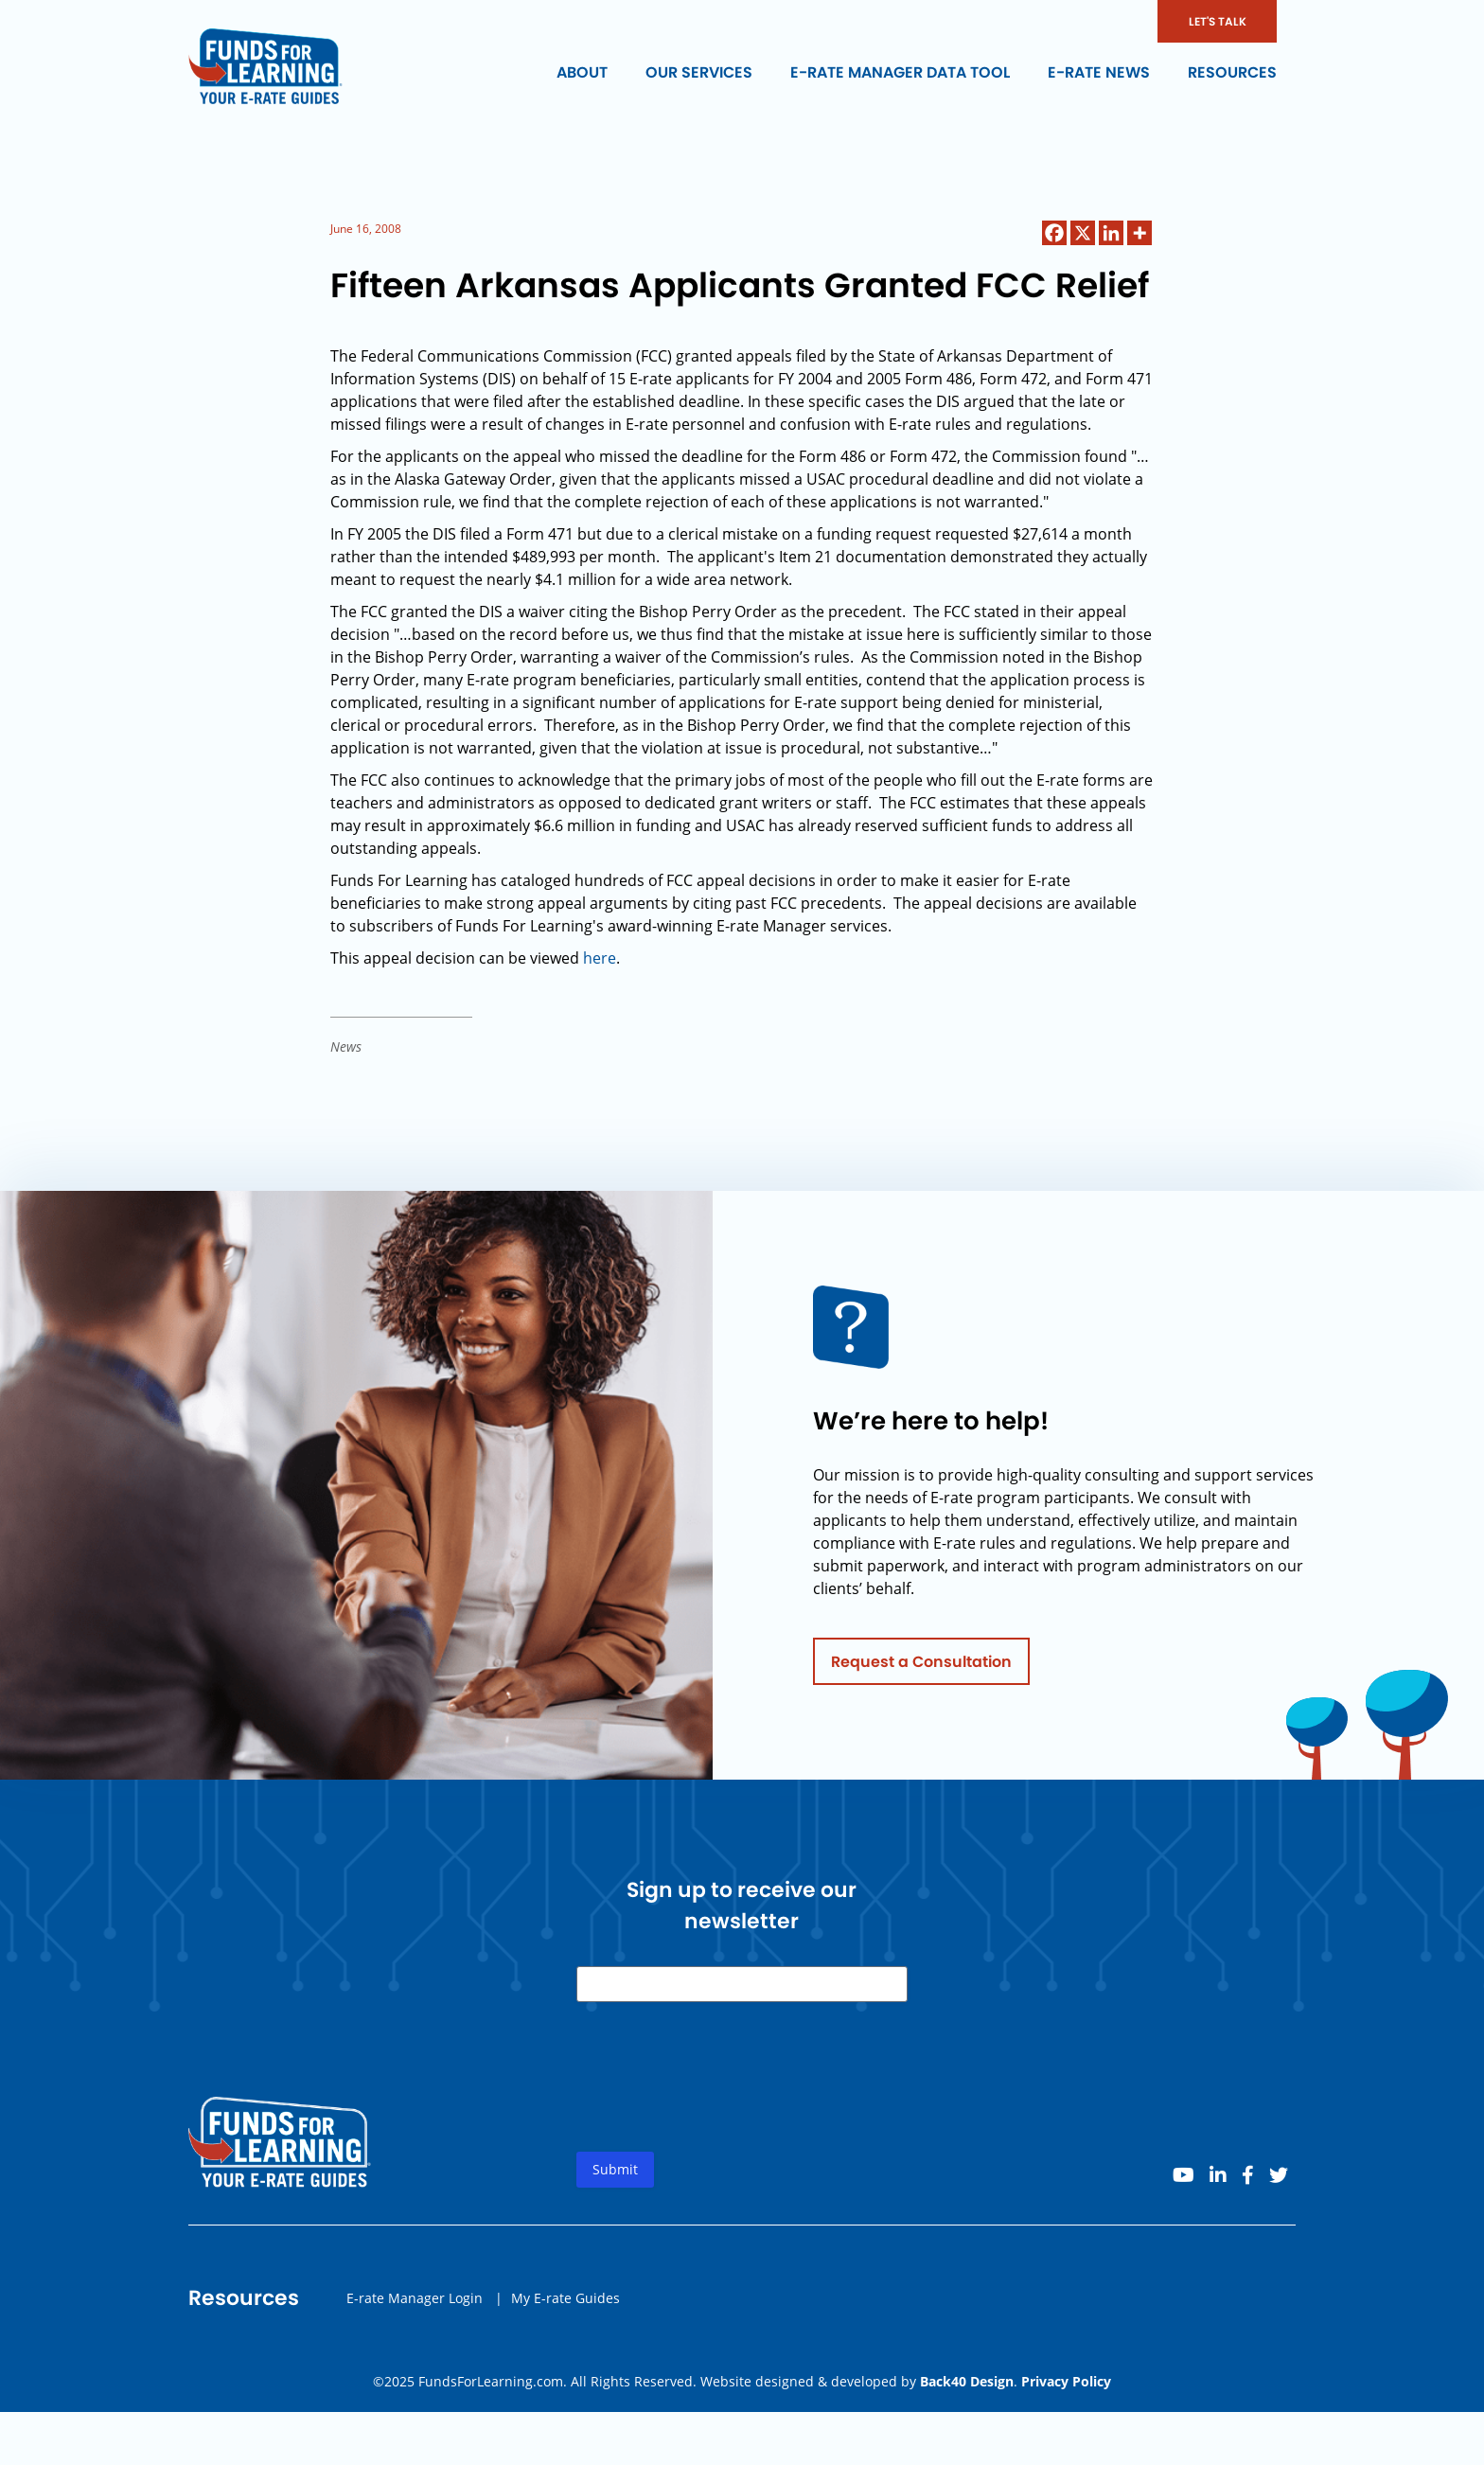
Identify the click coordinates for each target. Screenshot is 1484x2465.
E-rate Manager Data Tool (900, 72)
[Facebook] (1054, 233)
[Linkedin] (1111, 233)
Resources (1232, 72)
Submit (615, 2177)
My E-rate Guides (565, 2305)
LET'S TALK (1217, 21)
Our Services (698, 72)
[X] (1082, 233)
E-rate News (1099, 72)
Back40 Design (967, 2381)
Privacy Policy (1066, 2381)
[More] (1139, 233)
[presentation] (720, 2100)
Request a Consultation (921, 1668)
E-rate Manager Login (414, 2305)
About (582, 72)
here (599, 958)
